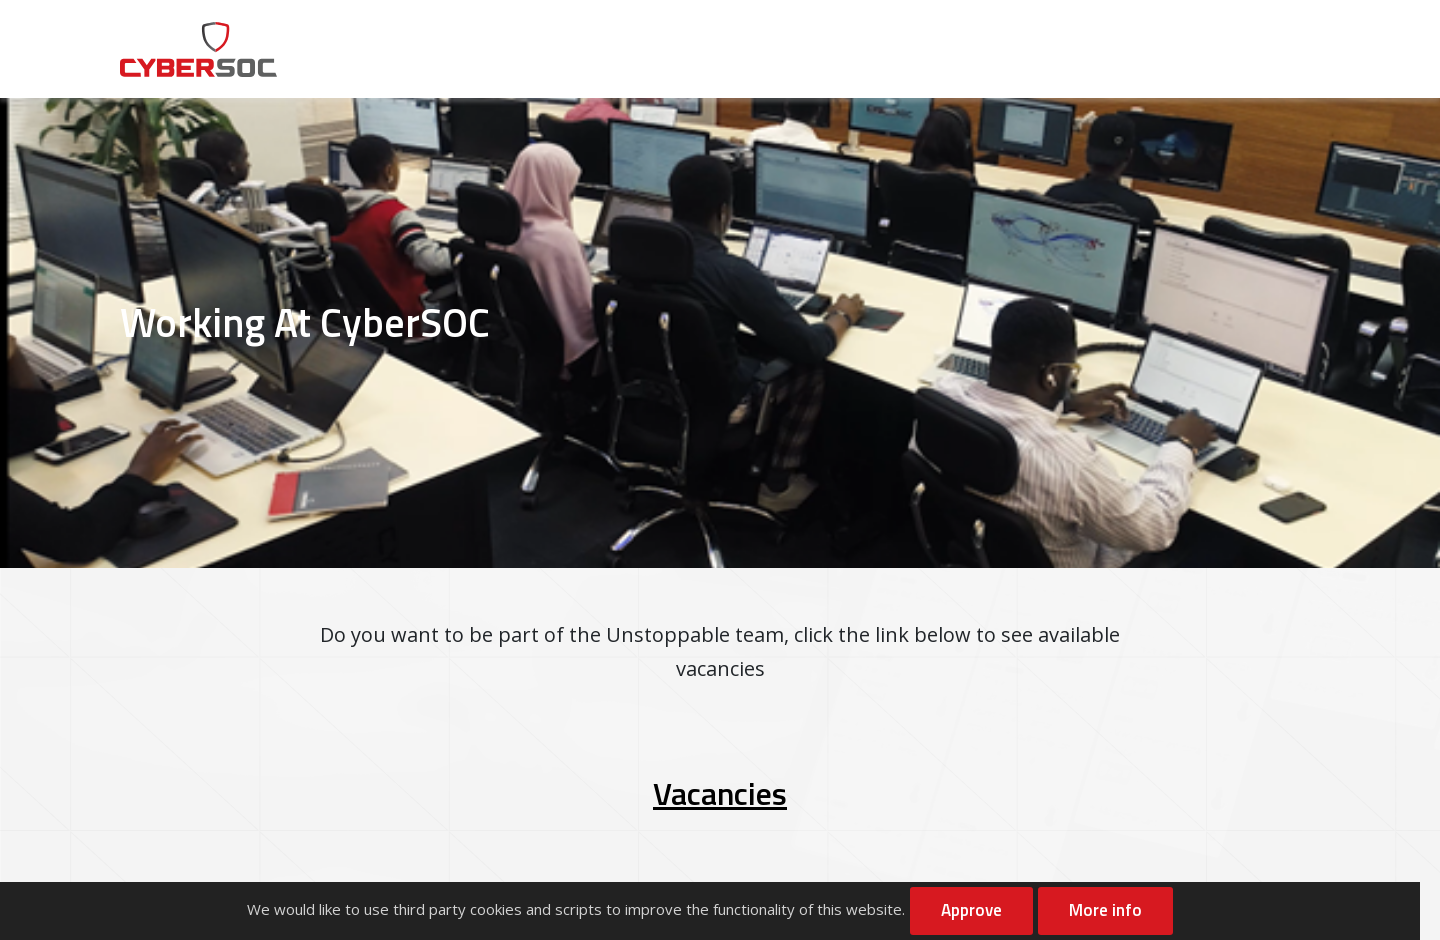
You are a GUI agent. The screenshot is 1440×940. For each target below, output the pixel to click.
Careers (1110, 49)
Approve (971, 910)
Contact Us (1247, 30)
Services (773, 49)
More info (1105, 910)
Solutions (882, 49)
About (675, 49)
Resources (999, 49)
